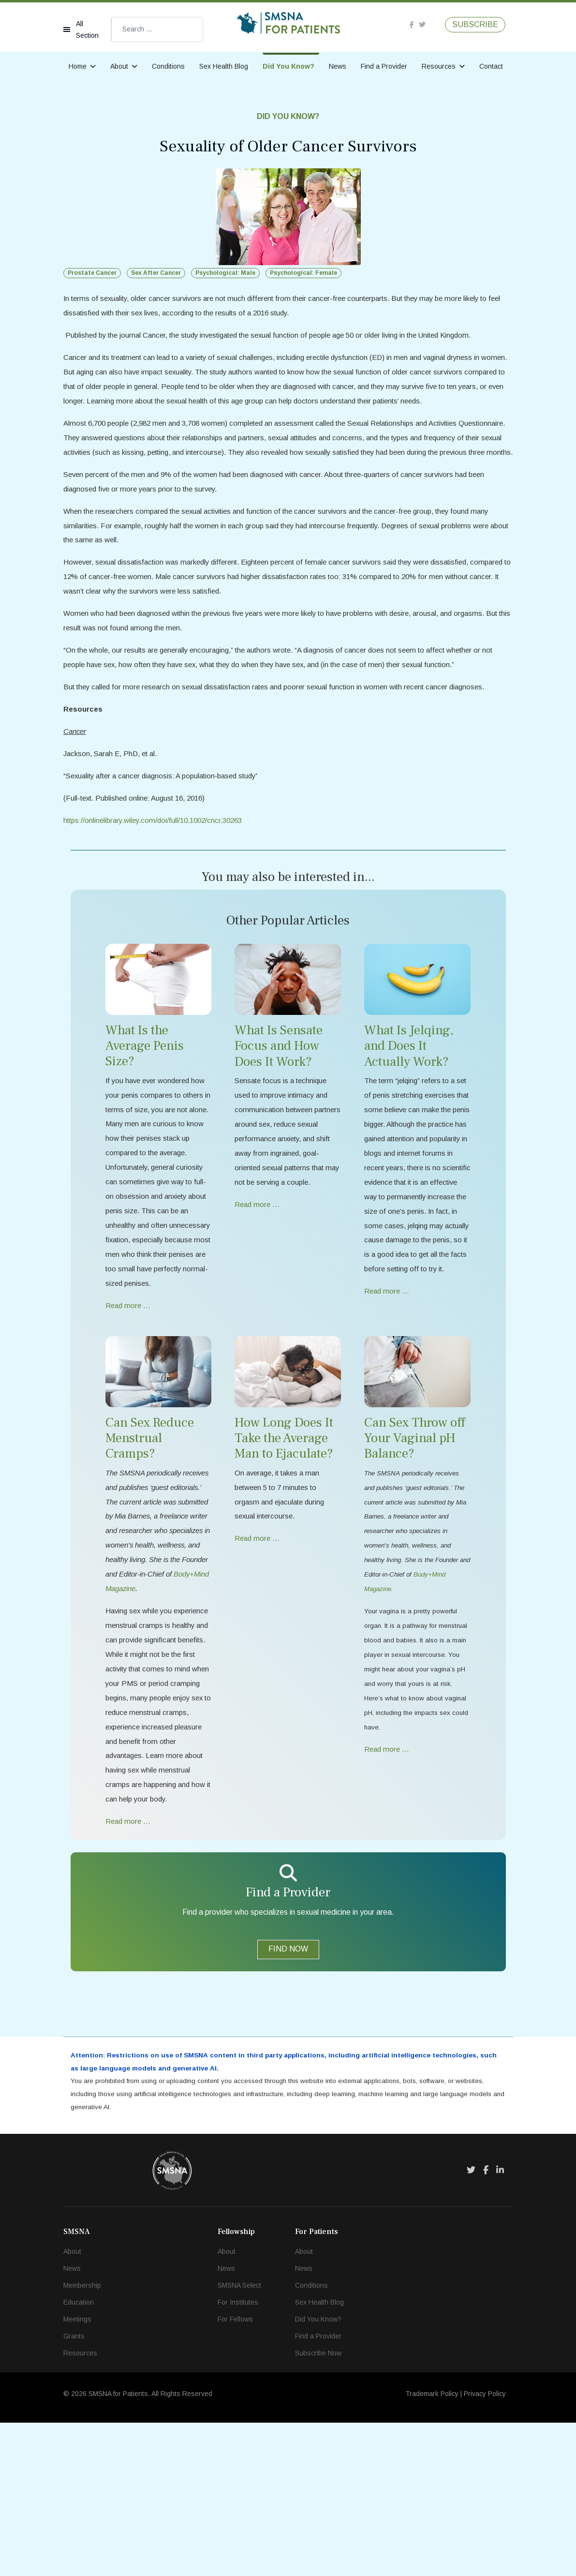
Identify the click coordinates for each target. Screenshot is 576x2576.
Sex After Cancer (156, 273)
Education (78, 2455)
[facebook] (412, 25)
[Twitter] (471, 2323)
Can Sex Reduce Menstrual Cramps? (149, 1531)
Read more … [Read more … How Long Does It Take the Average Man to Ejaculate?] (258, 1636)
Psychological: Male (225, 273)
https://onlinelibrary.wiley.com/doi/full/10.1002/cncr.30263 (159, 880)
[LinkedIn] (500, 2323)
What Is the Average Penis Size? (144, 1107)
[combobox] (157, 29)
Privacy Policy (485, 2547)
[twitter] (422, 25)
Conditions (168, 66)
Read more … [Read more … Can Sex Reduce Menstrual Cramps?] (129, 1969)
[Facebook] (485, 2323)
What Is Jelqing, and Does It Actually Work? (408, 1107)
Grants (74, 2489)
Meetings (77, 2472)
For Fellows (235, 2472)
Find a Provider (384, 66)
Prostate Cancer (92, 273)
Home (78, 66)
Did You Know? (288, 66)
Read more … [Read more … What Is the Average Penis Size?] (129, 1398)
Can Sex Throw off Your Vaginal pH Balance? (414, 1531)
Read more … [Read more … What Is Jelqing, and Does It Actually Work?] (388, 1398)
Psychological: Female (303, 273)
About (119, 66)
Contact (491, 66)
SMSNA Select (239, 2438)
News (337, 66)
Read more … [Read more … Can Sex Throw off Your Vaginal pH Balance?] (388, 1860)
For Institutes (238, 2455)
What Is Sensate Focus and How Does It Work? (279, 1107)
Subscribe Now (318, 2506)
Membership (82, 2438)
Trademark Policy (431, 2547)
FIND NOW (288, 2097)
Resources (439, 66)
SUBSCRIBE (475, 25)
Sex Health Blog (223, 66)
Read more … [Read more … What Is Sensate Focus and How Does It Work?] (258, 1289)
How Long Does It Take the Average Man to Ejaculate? (284, 1531)
